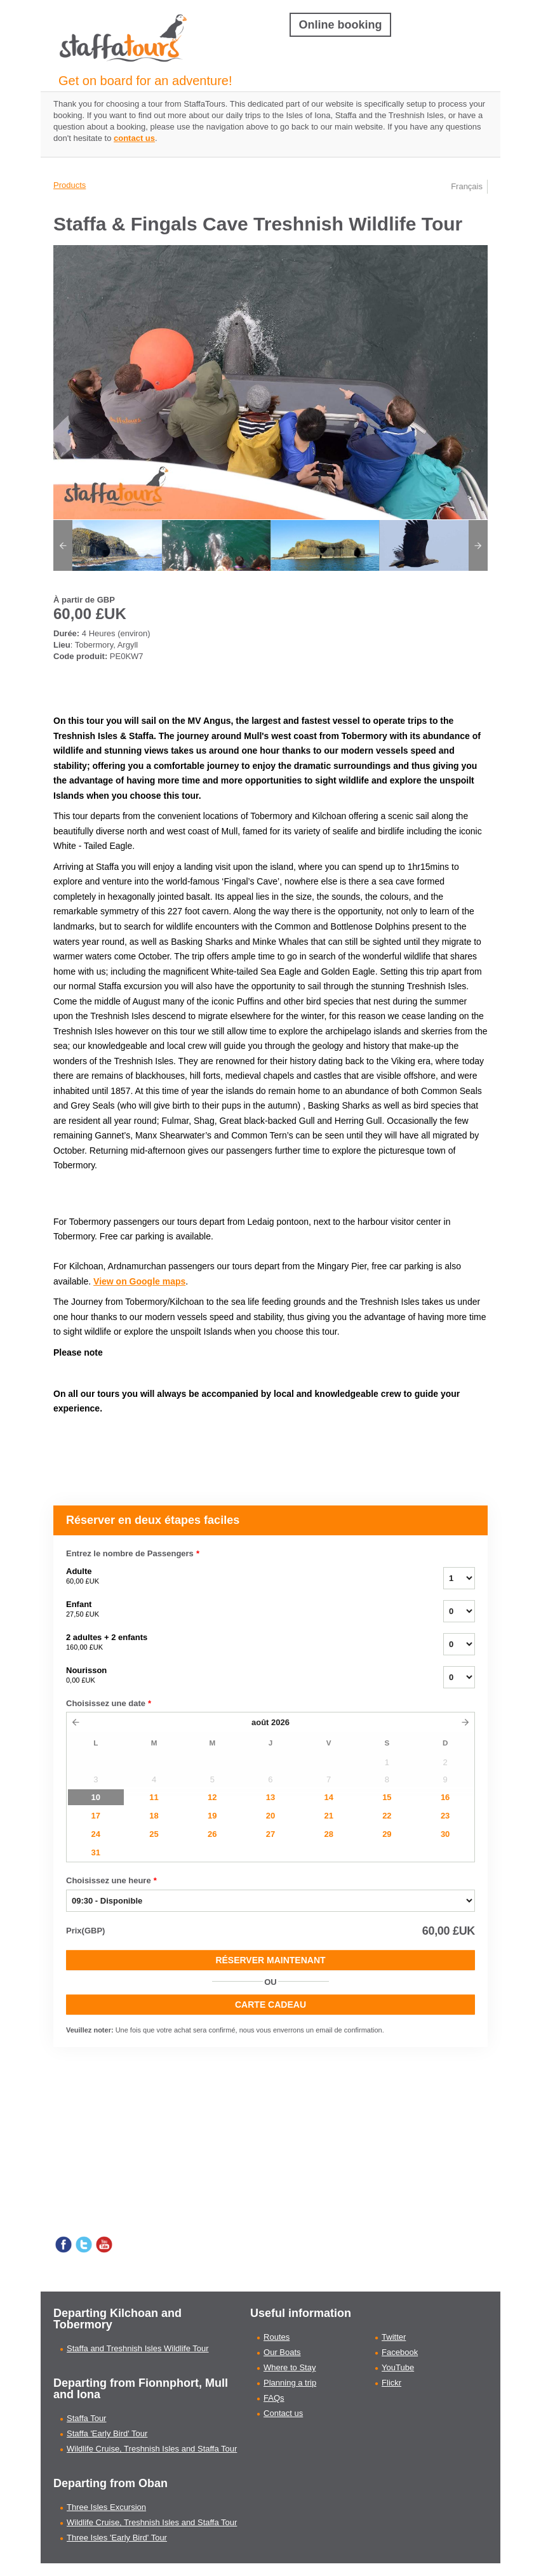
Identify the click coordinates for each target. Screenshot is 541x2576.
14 (328, 1797)
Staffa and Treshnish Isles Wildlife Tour (138, 2348)
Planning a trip (290, 2382)
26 (212, 1834)
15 (386, 1797)
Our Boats (282, 2352)
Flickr (391, 2382)
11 (153, 1797)
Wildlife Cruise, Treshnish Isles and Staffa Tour (152, 2448)
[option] (107, 545)
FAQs (274, 2398)
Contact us (283, 2413)
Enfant (238, 1609)
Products (69, 185)
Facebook (400, 2352)
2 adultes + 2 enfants (238, 1642)
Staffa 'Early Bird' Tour (107, 2433)
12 (212, 1797)
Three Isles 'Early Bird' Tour (117, 2537)
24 (95, 1834)
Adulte (238, 1576)
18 (153, 1815)
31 (95, 1852)
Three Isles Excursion (106, 2507)
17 (95, 1815)
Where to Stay (290, 2367)
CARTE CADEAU (270, 2004)
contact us (134, 138)
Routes (277, 2337)
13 (270, 1797)
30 (445, 1834)
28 (328, 1834)
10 (95, 1797)
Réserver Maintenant (270, 1960)
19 (212, 1815)
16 (445, 1797)
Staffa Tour (86, 2418)
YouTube (398, 2367)
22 (386, 1815)
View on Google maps (139, 1281)
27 (270, 1834)
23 (445, 1815)
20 (270, 1815)
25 (153, 1834)
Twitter (394, 2337)
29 (386, 1834)
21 (328, 1815)
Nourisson (238, 1675)
